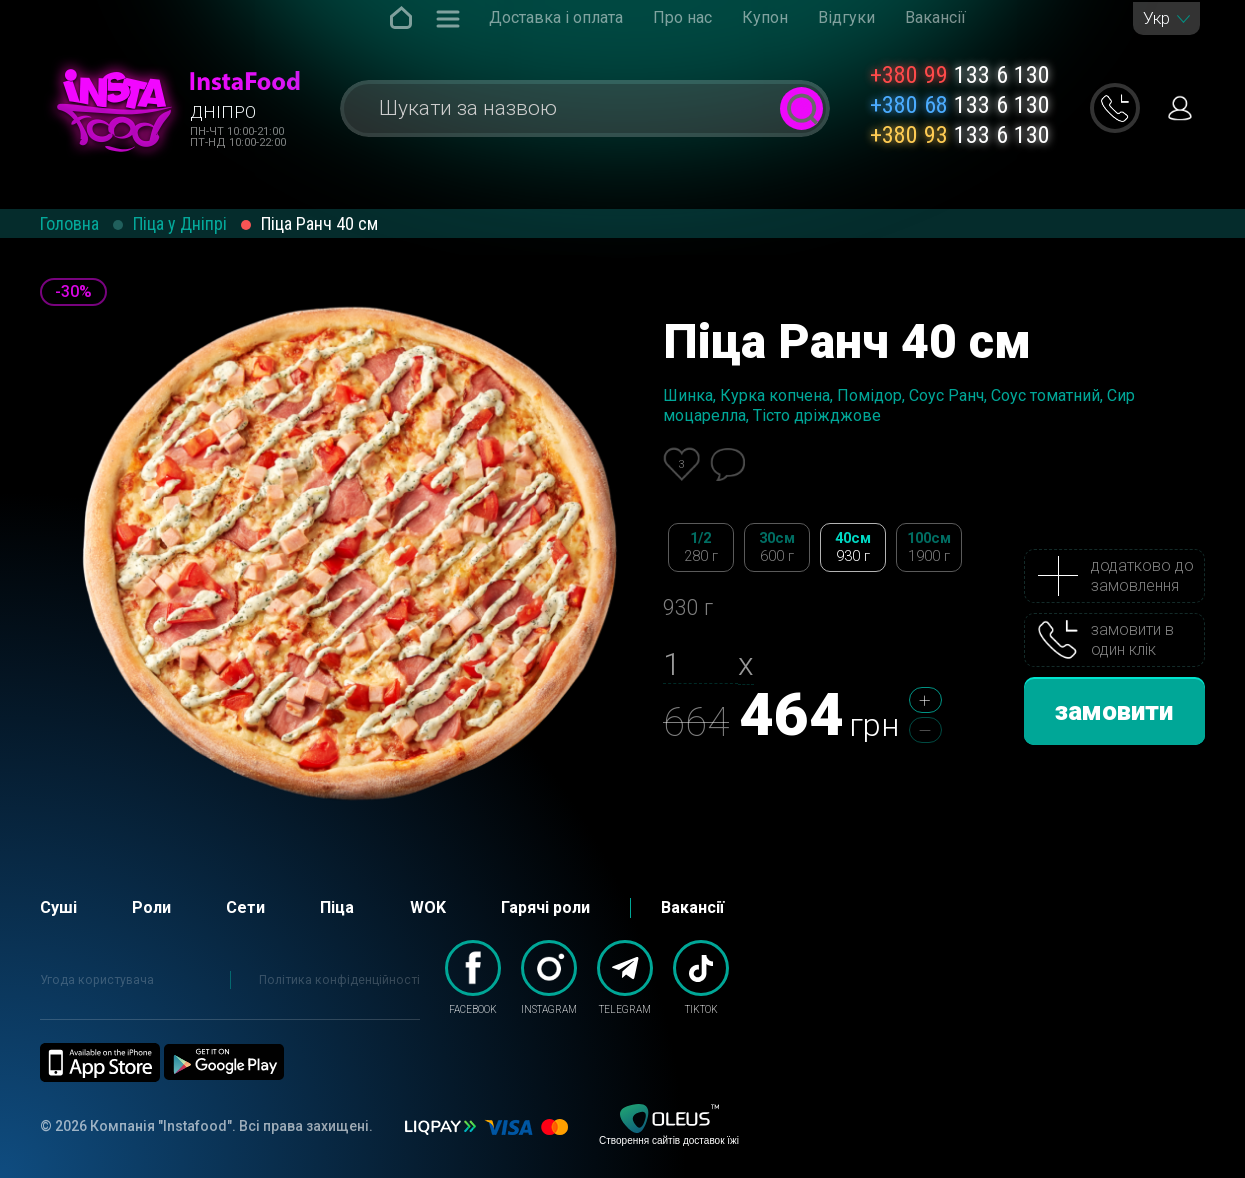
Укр (1156, 18)
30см (777, 547)
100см (929, 547)
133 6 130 (960, 75)
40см (853, 547)
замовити (1114, 711)
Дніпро (223, 112)
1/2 (701, 547)
